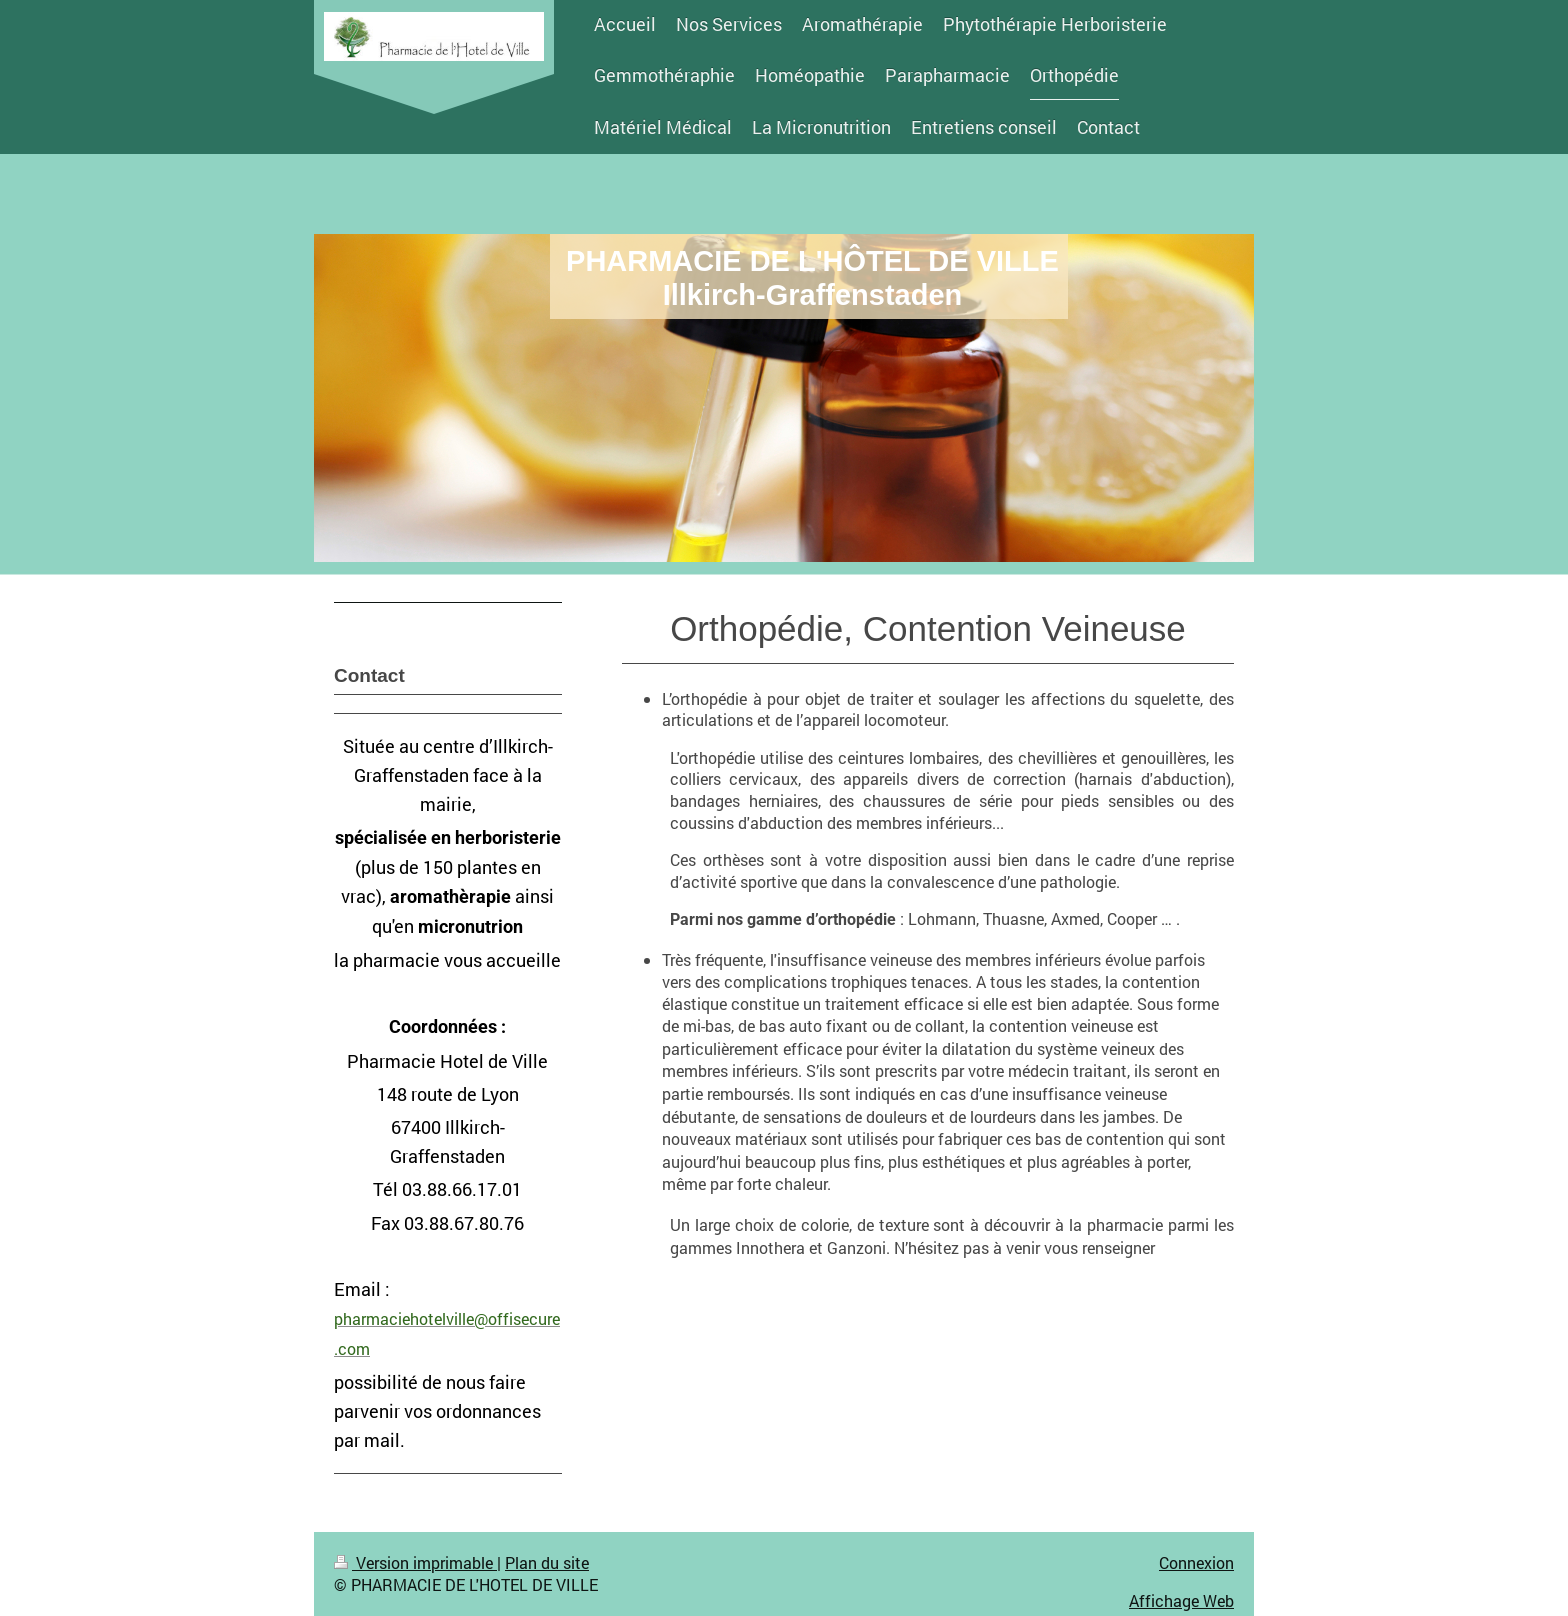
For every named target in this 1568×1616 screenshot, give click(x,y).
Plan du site (547, 1562)
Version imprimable (415, 1562)
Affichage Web (1181, 1600)
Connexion (1196, 1562)
